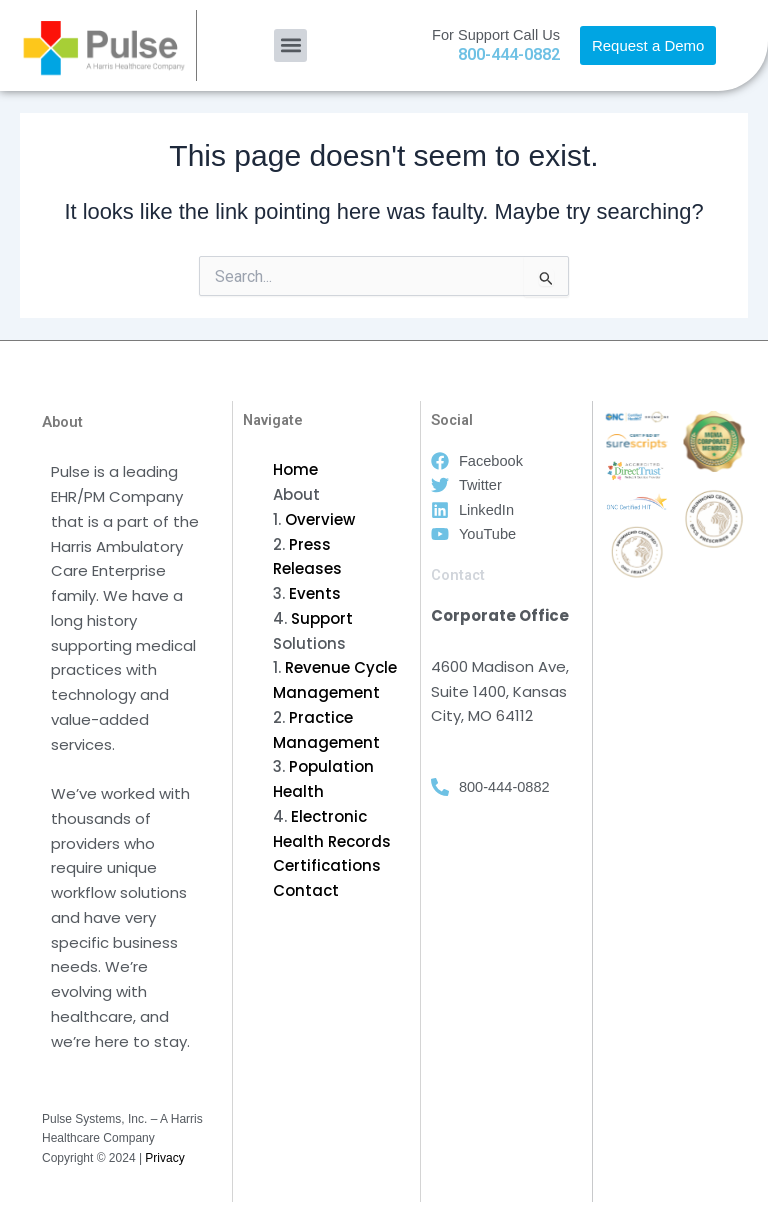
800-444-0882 (509, 54)
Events (315, 593)
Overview (320, 519)
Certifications (327, 865)
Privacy (164, 1158)
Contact (306, 890)
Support (322, 618)
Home (295, 469)
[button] (290, 45)
